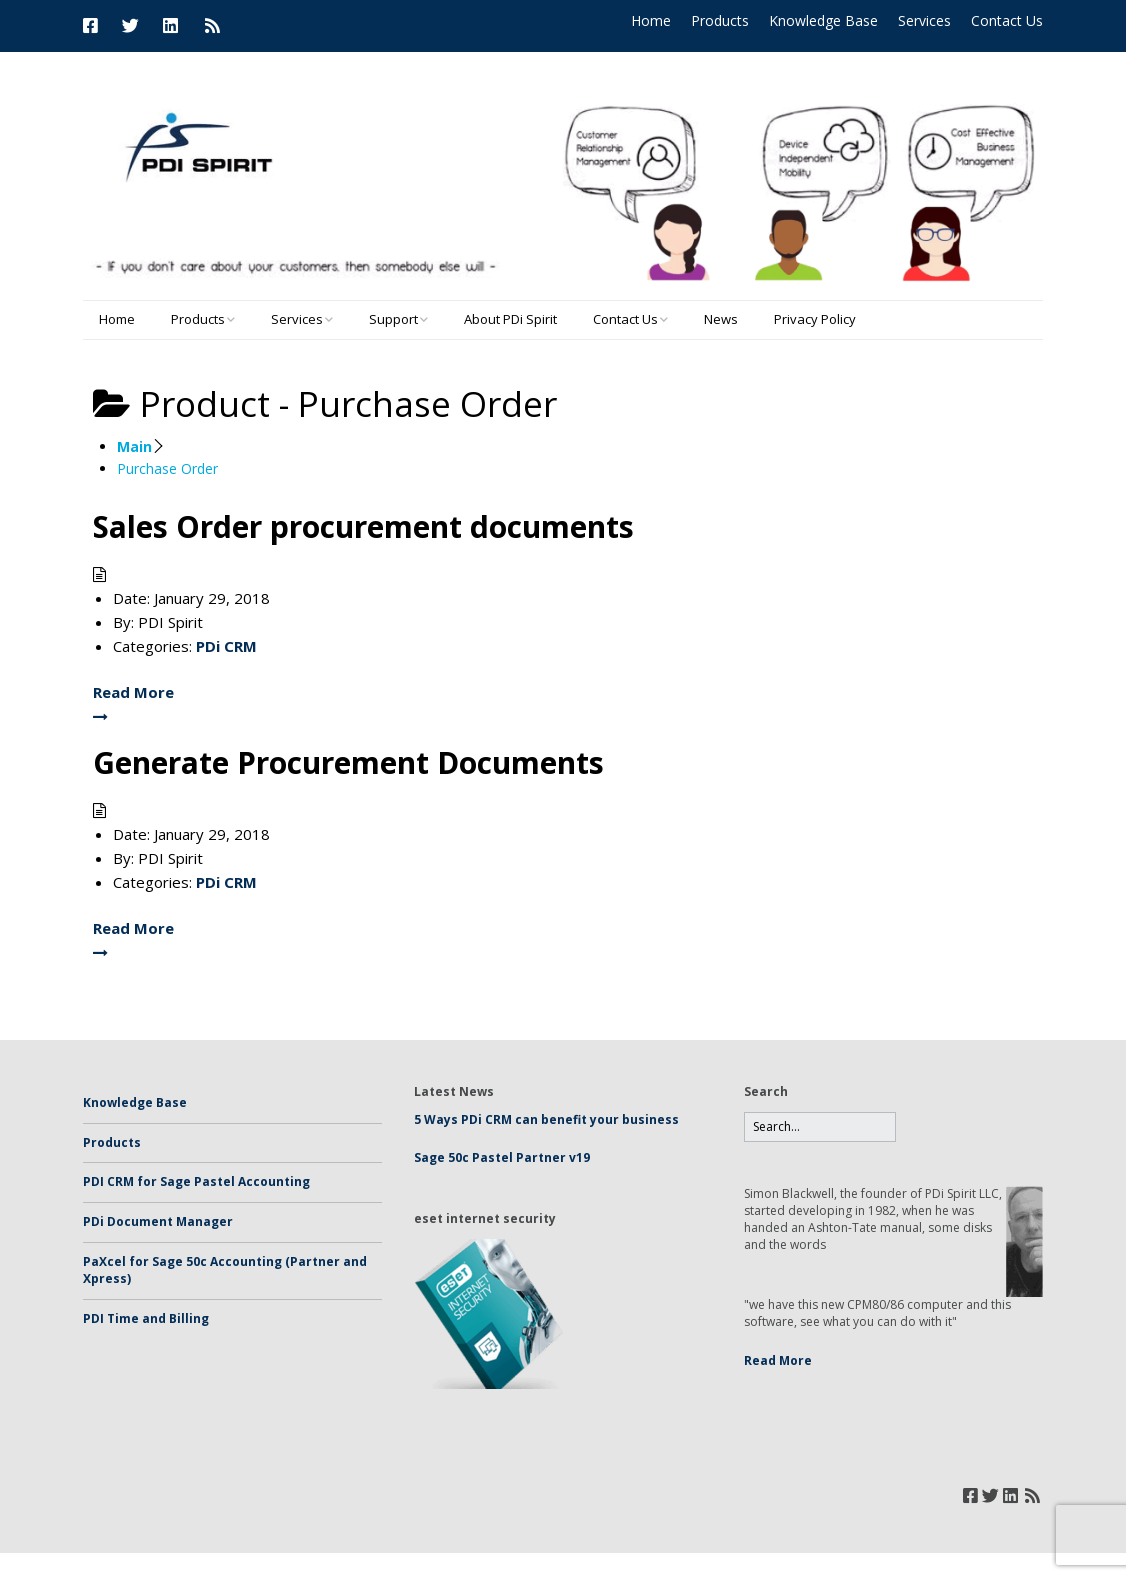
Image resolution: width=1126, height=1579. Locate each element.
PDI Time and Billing (146, 1318)
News (721, 319)
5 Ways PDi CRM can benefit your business (546, 1119)
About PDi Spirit (510, 319)
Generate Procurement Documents (348, 762)
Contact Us (1007, 20)
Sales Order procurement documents (363, 526)
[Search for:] (820, 1127)
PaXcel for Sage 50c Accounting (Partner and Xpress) (225, 1270)
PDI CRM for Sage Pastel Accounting (196, 1181)
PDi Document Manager (158, 1221)
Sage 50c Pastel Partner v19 (502, 1157)
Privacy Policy (815, 319)
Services (924, 20)
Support (393, 319)
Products (720, 20)
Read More (778, 1360)
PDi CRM (226, 646)
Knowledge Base (823, 20)
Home (651, 20)
